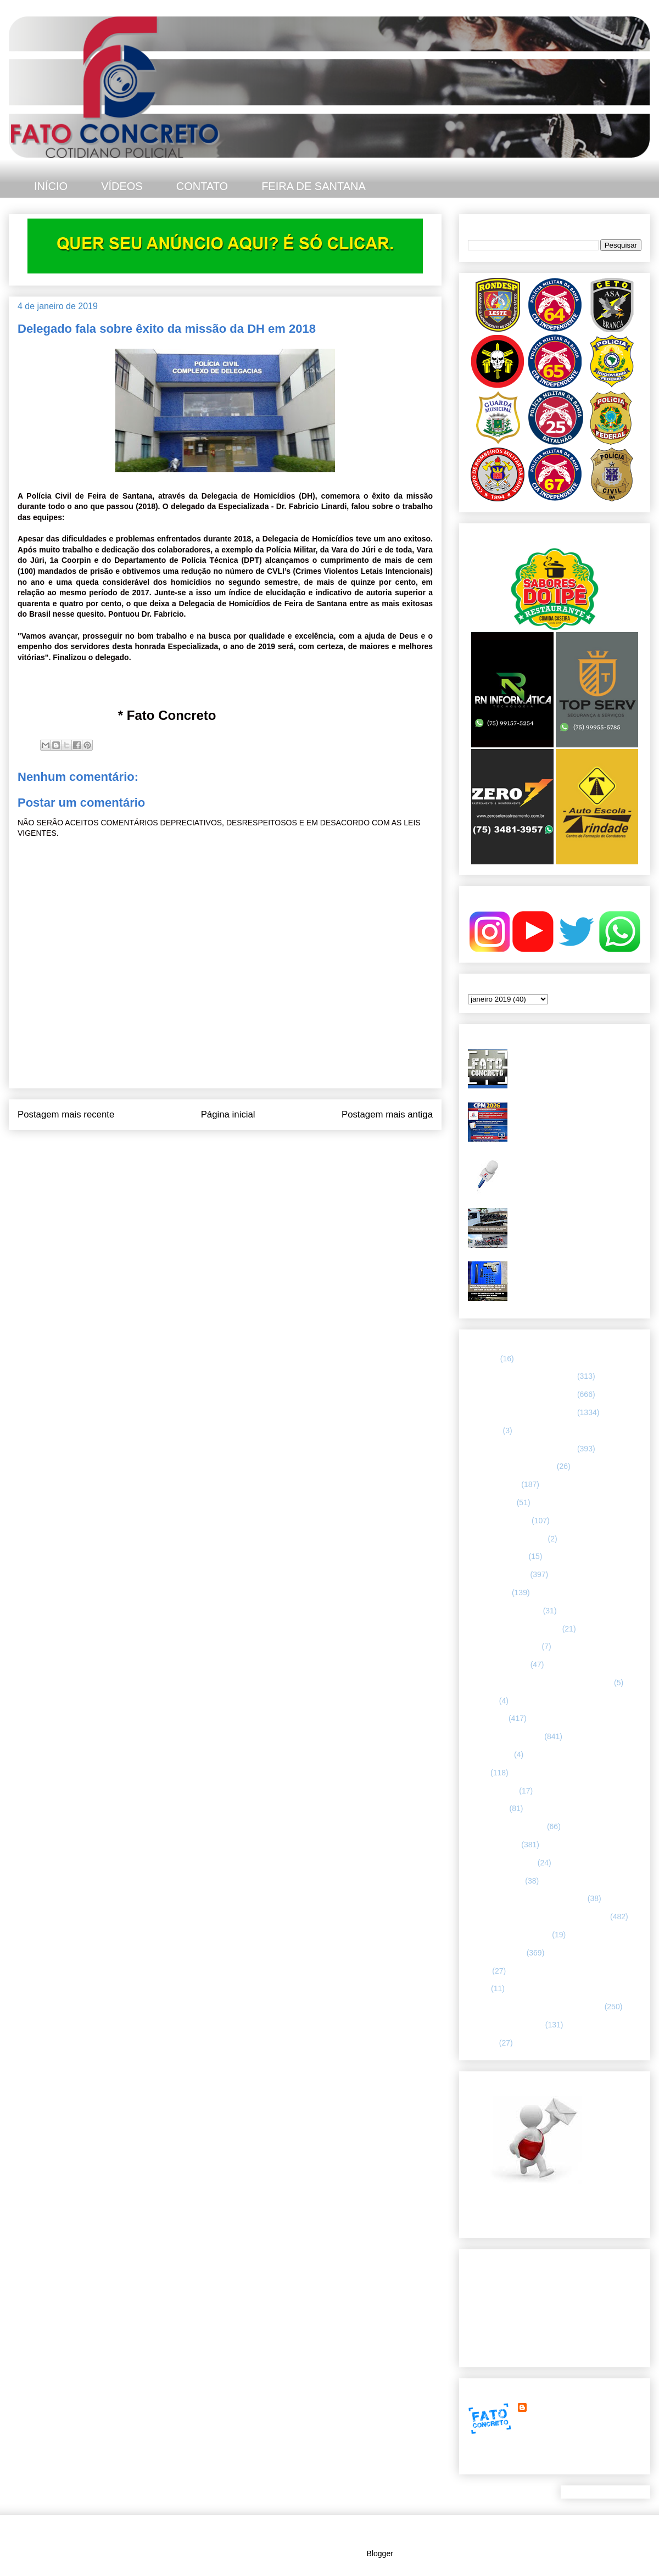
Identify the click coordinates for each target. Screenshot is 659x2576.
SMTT (478, 1988)
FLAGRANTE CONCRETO (514, 1628)
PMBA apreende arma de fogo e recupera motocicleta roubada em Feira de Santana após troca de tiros (575, 1275)
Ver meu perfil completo (508, 2461)
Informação (487, 1718)
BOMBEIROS (491, 1502)
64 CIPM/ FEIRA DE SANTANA (521, 1376)
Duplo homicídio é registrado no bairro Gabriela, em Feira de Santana (576, 1058)
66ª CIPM (484, 1430)
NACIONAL (487, 1808)
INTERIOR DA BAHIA (505, 1736)
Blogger (380, 2553)
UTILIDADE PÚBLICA (505, 2024)
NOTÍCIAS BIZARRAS (506, 1826)
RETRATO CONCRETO (509, 1934)
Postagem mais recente (66, 1114)
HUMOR (482, 1700)
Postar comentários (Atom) (240, 1144)
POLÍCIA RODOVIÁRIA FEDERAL (526, 1898)
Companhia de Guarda (507, 1538)
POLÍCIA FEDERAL (501, 1862)
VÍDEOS (122, 186)
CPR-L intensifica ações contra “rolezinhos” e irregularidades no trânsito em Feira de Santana (568, 1222)
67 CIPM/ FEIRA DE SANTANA (521, 1448)
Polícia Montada (495, 1880)
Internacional (490, 1754)
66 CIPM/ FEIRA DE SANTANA (521, 1412)
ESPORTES (489, 1592)
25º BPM (483, 1358)
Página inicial (228, 1114)
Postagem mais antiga (387, 1114)
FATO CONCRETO (562, 2407)
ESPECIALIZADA (498, 1574)
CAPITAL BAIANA (498, 1520)
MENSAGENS (492, 1790)
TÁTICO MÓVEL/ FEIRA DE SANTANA (535, 2006)
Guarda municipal (498, 1664)
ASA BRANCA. (493, 1484)
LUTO (478, 1772)
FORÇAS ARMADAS (504, 1646)
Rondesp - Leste (496, 1952)
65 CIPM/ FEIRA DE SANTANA (521, 1394)
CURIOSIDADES (497, 1556)
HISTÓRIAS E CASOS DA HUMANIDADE (540, 1682)
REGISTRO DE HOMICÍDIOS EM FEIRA (538, 1916)
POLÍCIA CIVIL (493, 1844)
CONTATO (202, 186)
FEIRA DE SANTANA (313, 186)
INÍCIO (51, 186)
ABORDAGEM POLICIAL (511, 1466)
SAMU (479, 1970)
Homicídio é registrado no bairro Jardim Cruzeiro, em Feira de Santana (568, 1169)
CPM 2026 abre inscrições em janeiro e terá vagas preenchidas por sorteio (575, 1116)
